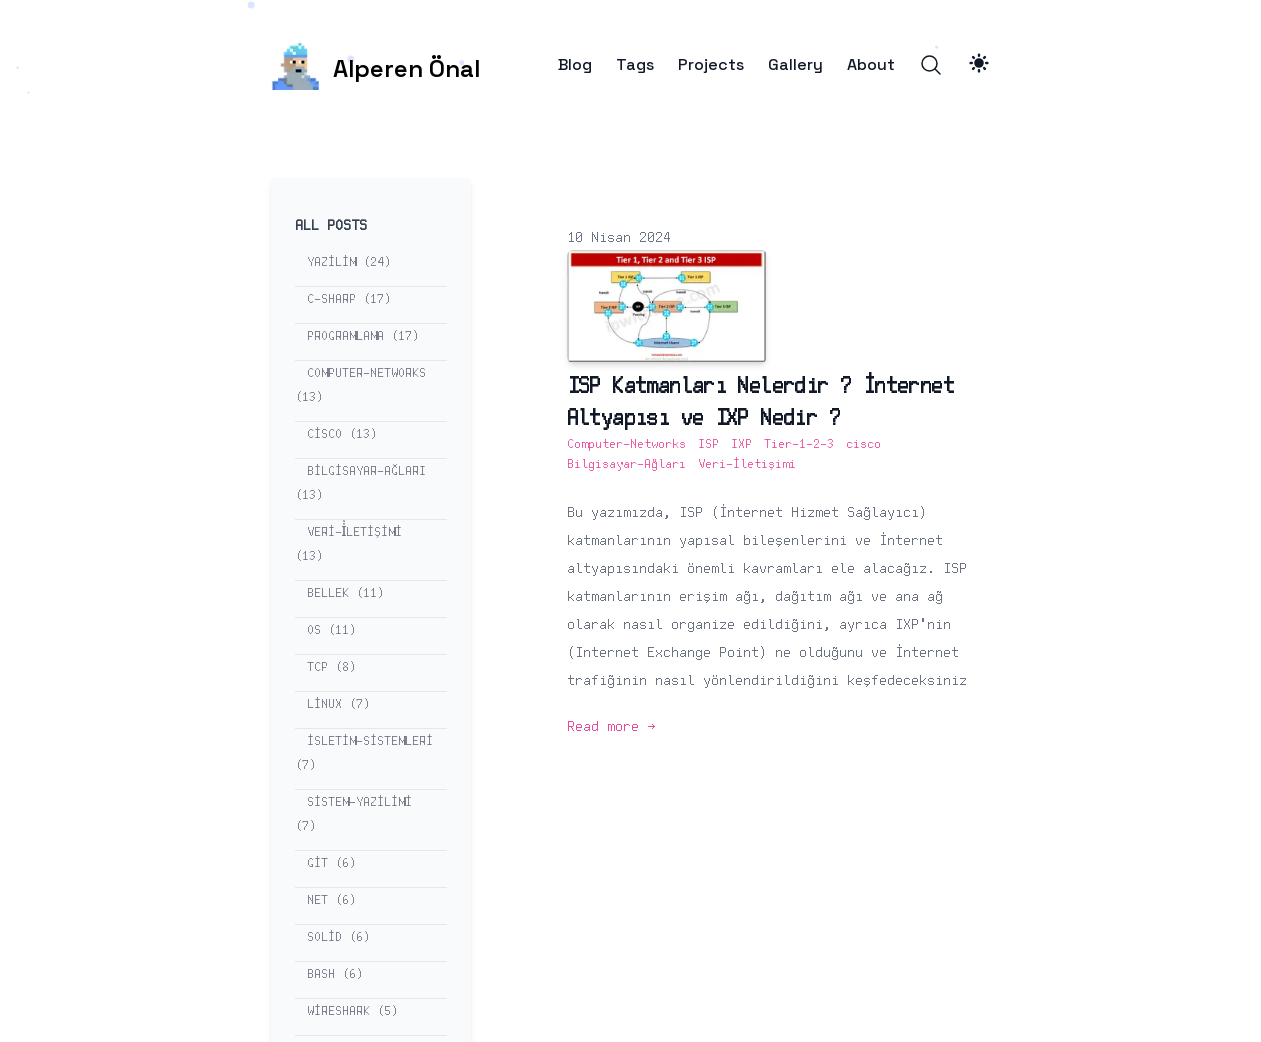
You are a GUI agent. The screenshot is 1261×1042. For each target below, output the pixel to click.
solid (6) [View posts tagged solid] (338, 937)
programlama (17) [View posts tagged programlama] (363, 336)
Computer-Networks (626, 444)
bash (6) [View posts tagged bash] (335, 974)
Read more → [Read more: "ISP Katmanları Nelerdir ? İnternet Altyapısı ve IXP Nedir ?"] (611, 727)
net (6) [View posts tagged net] (331, 900)
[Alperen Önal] (375, 65)
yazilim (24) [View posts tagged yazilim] (349, 262)
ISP (708, 444)
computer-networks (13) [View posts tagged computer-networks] (360, 385)
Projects (711, 65)
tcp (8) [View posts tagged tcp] (331, 667)
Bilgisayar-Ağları (626, 464)
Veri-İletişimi (747, 464)
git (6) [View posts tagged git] (331, 863)
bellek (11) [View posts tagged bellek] (345, 593)
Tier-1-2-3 (799, 444)
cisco (863, 444)
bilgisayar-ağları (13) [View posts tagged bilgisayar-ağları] (360, 483)
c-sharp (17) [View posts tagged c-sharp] (349, 299)
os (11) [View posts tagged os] (331, 630)
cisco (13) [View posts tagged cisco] (342, 434)
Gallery (795, 65)
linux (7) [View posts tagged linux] (338, 704)
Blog (575, 65)
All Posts (331, 226)
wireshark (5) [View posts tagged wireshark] (352, 1011)
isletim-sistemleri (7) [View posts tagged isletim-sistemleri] (364, 753)
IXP (741, 444)
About (871, 65)
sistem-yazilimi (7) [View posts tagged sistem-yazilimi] (353, 814)
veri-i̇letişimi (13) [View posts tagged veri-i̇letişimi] (349, 544)
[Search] (931, 65)
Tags (635, 65)
